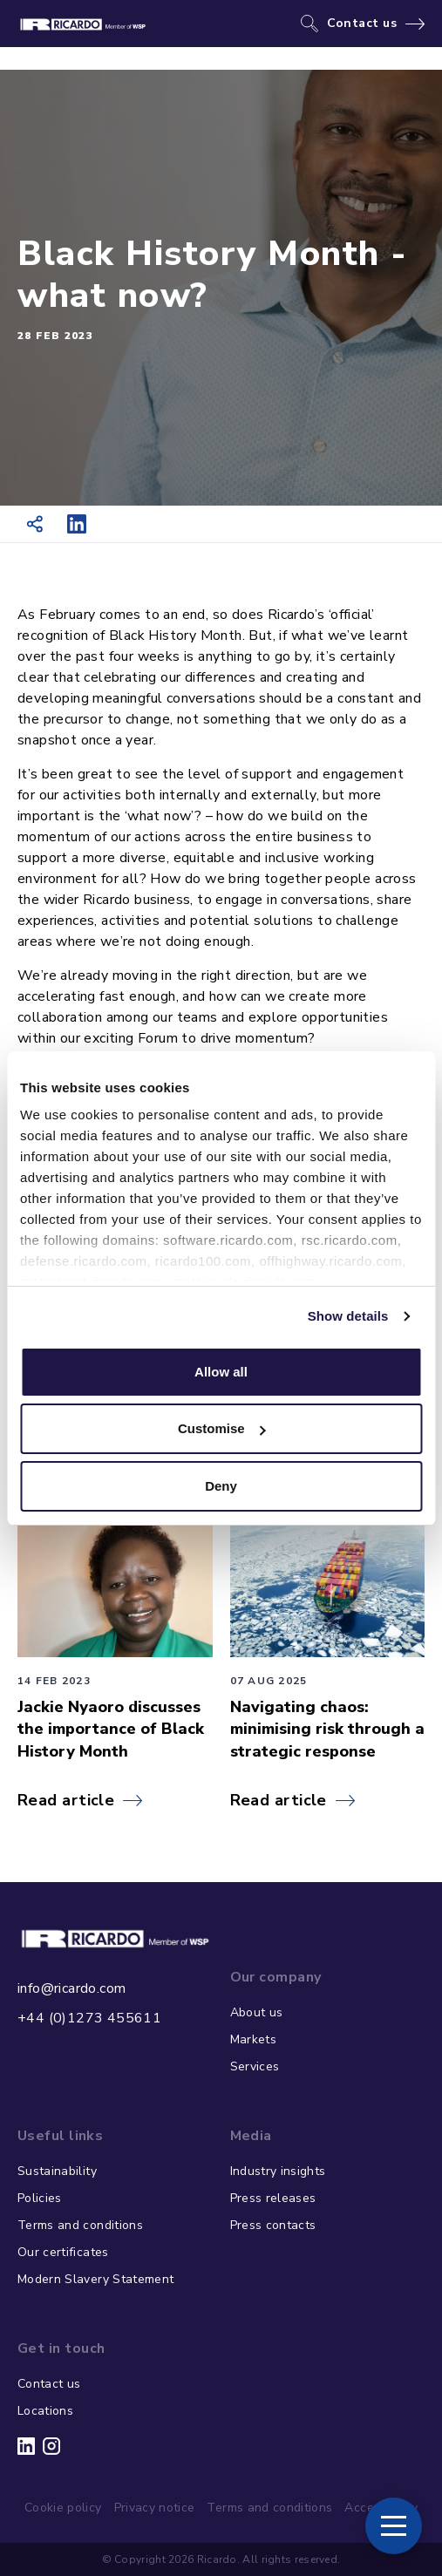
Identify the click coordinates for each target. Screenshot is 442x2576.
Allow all (221, 1371)
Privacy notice (154, 2507)
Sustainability (57, 2171)
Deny (221, 1485)
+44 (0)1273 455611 (89, 2018)
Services (255, 2066)
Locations (45, 2411)
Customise (222, 1428)
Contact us (362, 24)
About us (256, 2012)
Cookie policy (63, 2507)
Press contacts (273, 2225)
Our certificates (63, 2252)
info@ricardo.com (71, 1988)
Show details (348, 1315)
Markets (253, 2039)
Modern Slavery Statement (95, 2279)
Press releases (273, 2198)
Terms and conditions (80, 2225)
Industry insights (278, 2171)
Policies (39, 2198)
